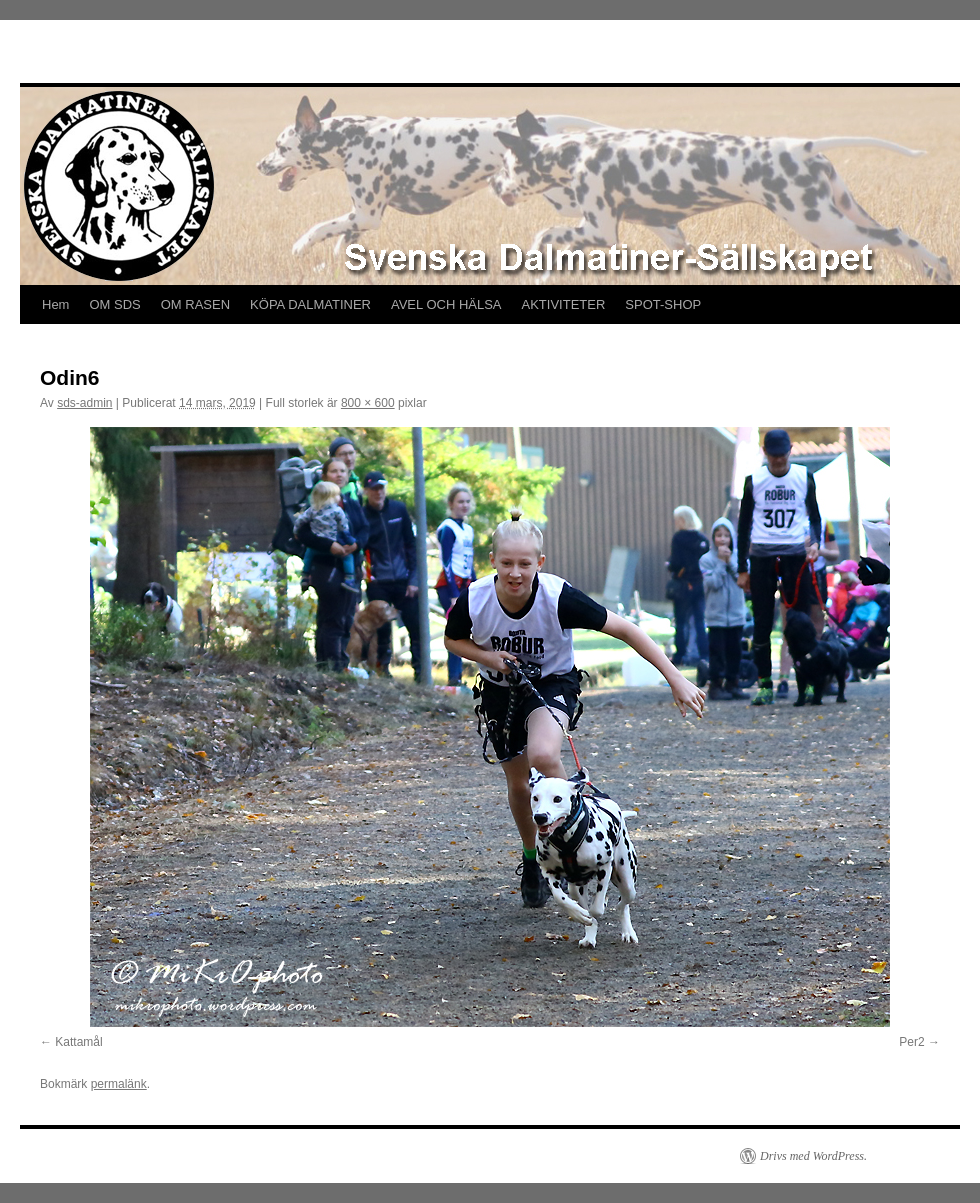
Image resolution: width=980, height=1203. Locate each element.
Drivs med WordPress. (813, 1156)
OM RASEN (195, 304)
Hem (55, 304)
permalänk (119, 1084)
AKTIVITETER (564, 304)
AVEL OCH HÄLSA (446, 304)
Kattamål (78, 1042)
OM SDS (114, 304)
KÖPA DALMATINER (310, 304)
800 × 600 (368, 403)
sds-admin (84, 403)
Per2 (911, 1042)
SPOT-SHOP (663, 304)
